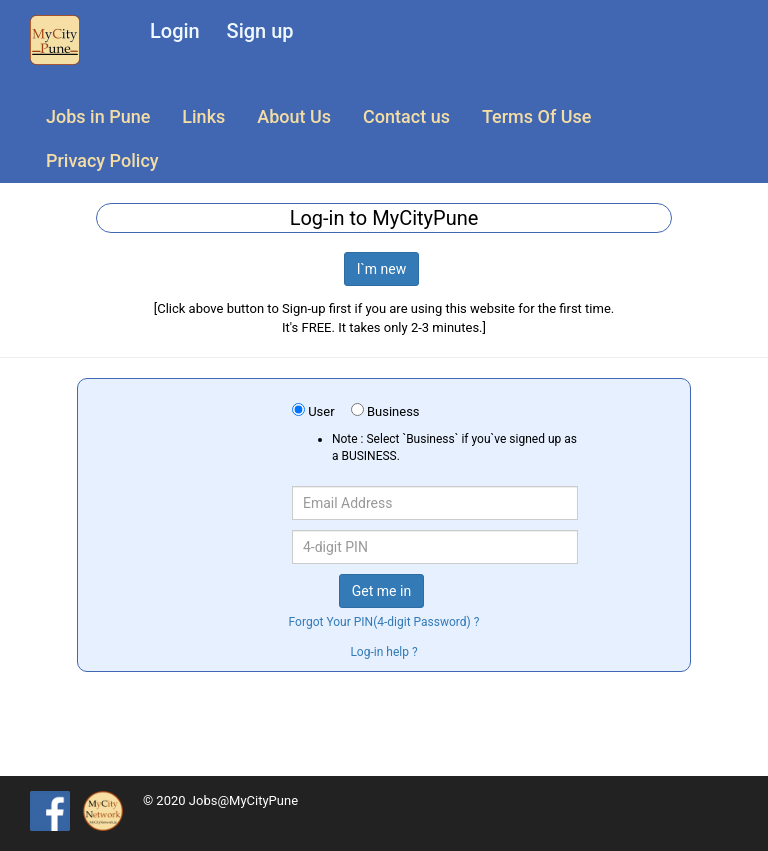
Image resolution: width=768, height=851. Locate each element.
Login (175, 31)
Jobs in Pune (98, 116)
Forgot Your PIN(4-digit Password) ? (384, 622)
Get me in (381, 591)
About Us (294, 116)
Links (203, 116)
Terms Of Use (536, 116)
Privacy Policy (102, 160)
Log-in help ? (383, 652)
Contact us (406, 116)
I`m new (382, 269)
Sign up (260, 31)
